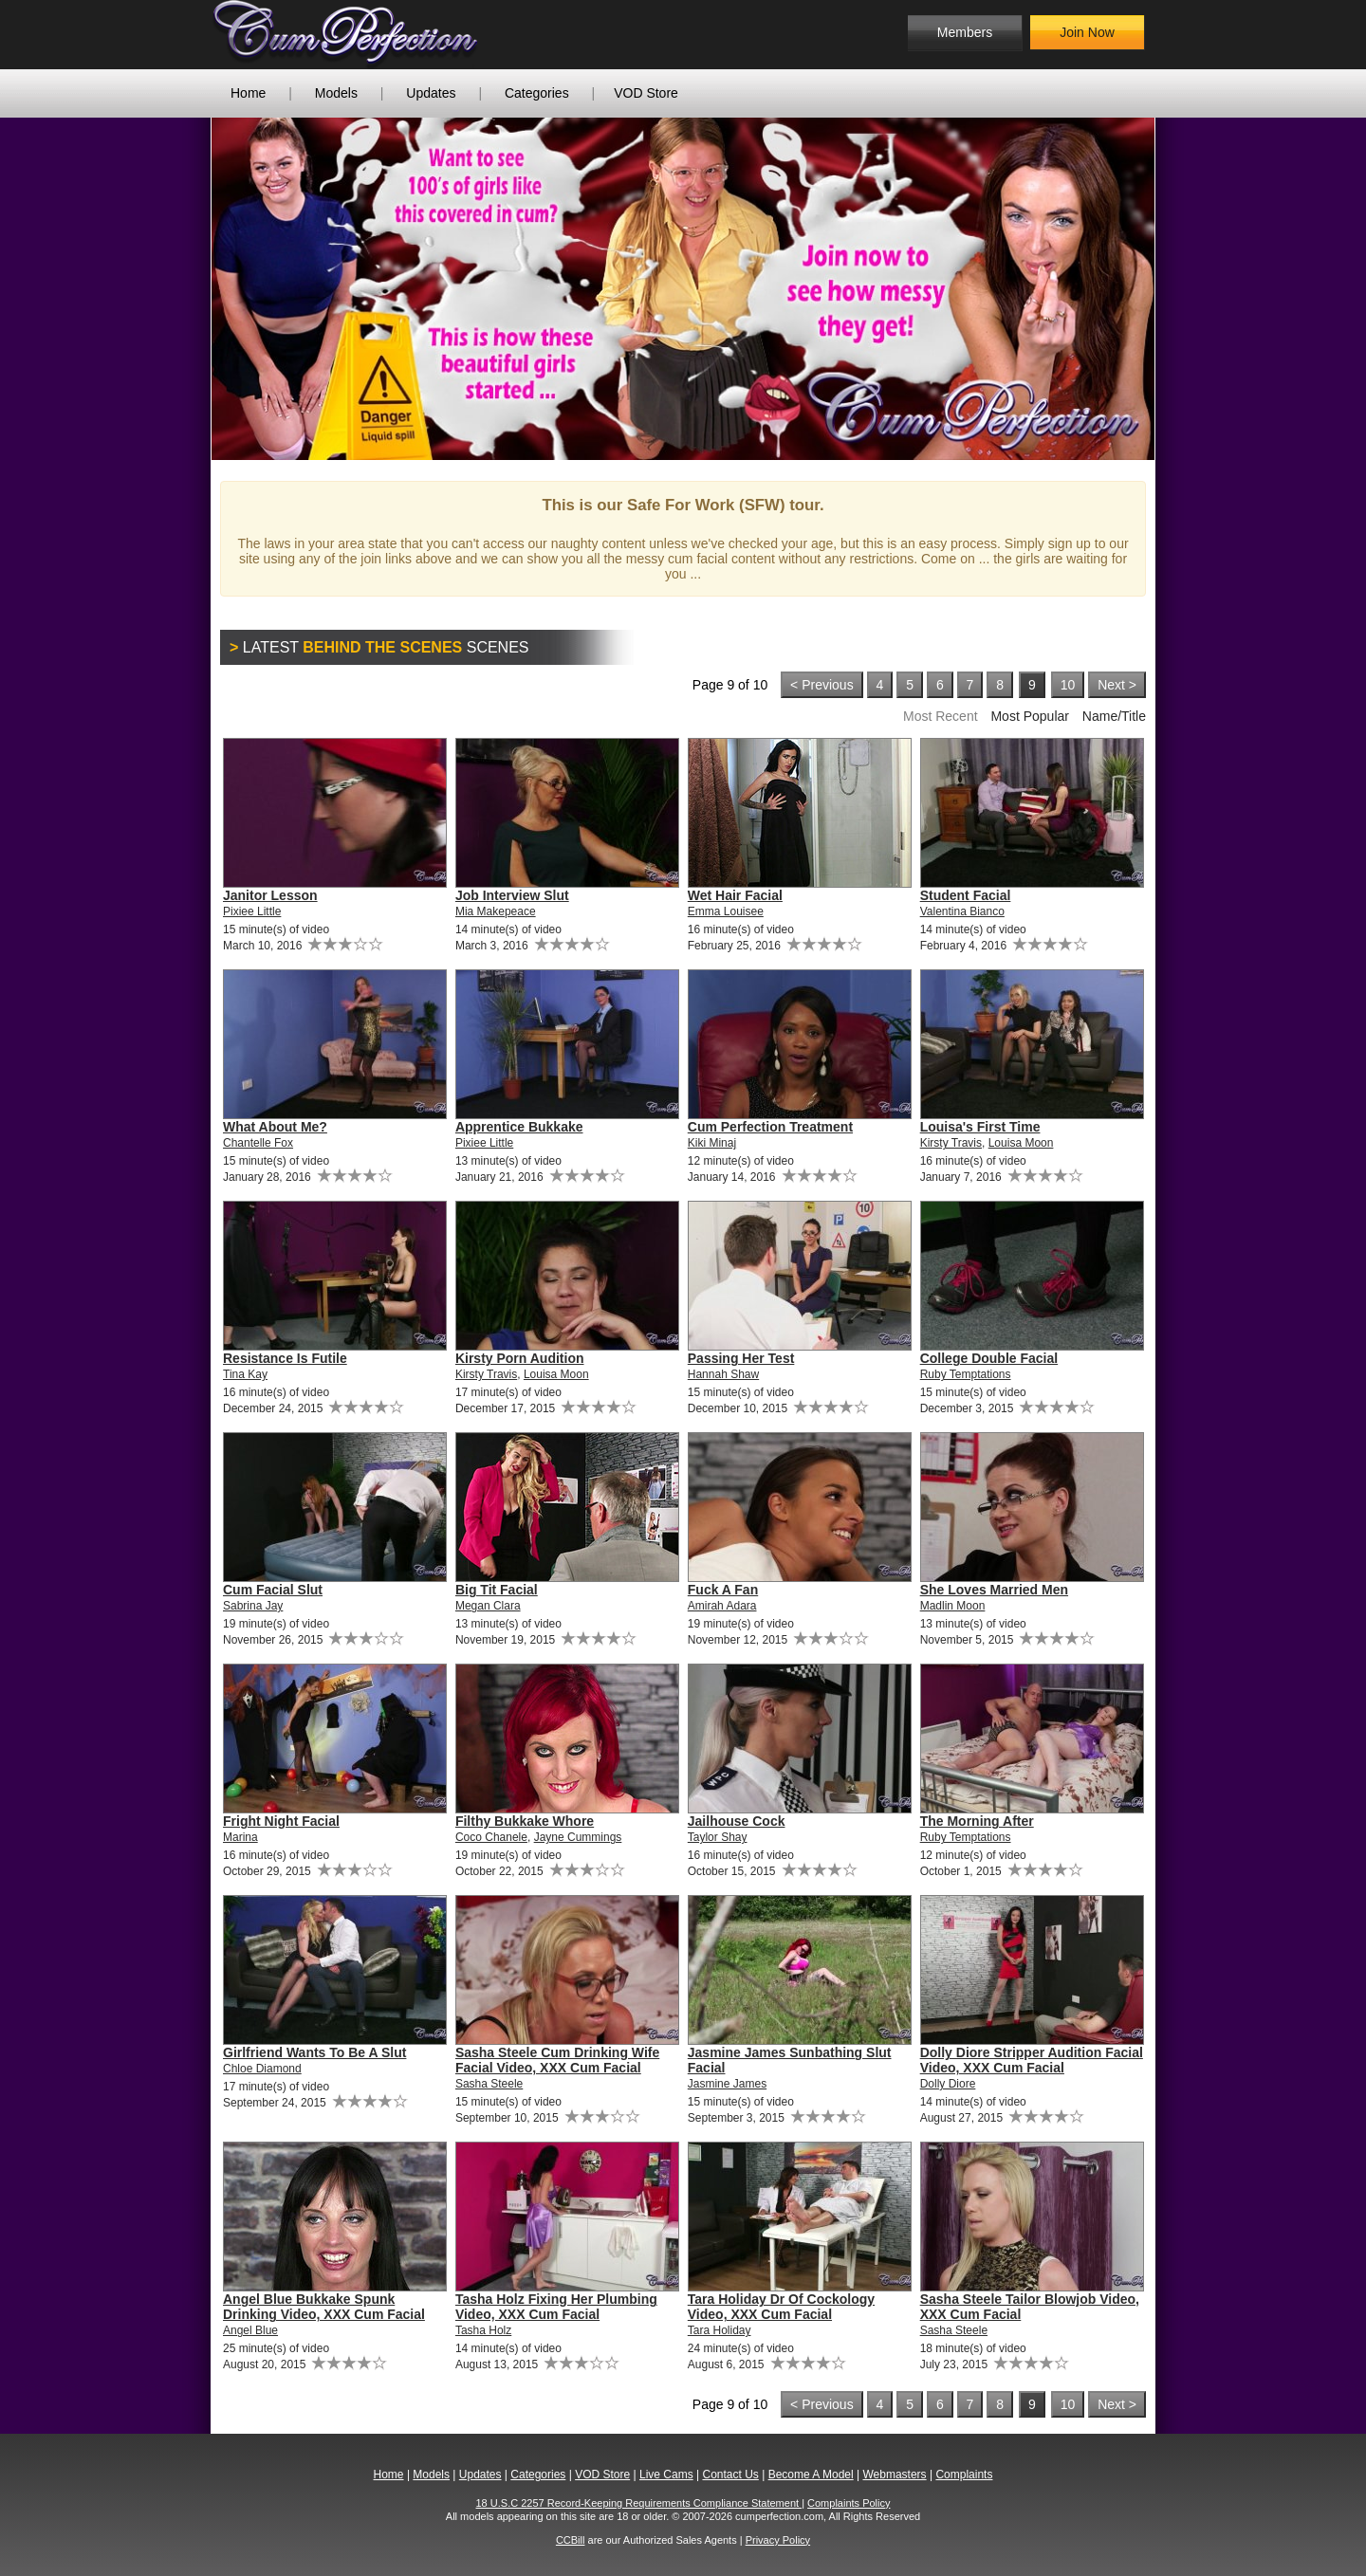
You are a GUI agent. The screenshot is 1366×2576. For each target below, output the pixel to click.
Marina (240, 1837)
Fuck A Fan (723, 1589)
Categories (537, 93)
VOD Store (646, 93)
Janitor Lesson (270, 895)
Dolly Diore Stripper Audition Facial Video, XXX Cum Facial (1031, 2060)
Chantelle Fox (258, 1143)
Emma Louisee (726, 911)
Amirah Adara (722, 1605)
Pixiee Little (252, 911)
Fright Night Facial (281, 1821)
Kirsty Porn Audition (519, 1358)
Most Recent (940, 716)
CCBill (570, 2540)
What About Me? (275, 1126)
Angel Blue (250, 2330)
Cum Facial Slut (273, 1589)
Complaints (963, 2474)
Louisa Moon (1021, 1143)
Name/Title (1114, 716)
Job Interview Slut (512, 895)
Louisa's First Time (980, 1126)
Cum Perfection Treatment (770, 1126)
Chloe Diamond (262, 2068)
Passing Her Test (741, 1358)
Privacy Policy (778, 2540)
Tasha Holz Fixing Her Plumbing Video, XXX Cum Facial (556, 2306)
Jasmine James (727, 2083)
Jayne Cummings (578, 1837)
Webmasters (894, 2474)
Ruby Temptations (965, 1374)
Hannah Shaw (723, 1374)
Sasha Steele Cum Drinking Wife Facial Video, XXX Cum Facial (557, 2060)
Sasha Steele (489, 2083)
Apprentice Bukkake (519, 1126)
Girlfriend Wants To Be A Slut (314, 2052)
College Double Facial (989, 1358)
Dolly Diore (948, 2083)
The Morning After (977, 1821)
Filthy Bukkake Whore (524, 1821)
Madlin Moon (953, 1605)
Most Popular (1029, 716)
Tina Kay (245, 1374)
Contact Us (730, 2474)
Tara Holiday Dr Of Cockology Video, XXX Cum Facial (781, 2306)
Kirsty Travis (951, 1143)
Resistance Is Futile (285, 1358)
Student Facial (965, 895)
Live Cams (666, 2474)
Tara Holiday (719, 2330)
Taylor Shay (718, 1837)
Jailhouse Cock (736, 1821)
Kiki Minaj (712, 1143)
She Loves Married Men (994, 1589)
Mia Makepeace (495, 911)
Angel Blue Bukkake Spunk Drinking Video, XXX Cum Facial (324, 2306)
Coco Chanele (491, 1837)
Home (248, 93)
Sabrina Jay (253, 1605)
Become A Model (811, 2474)
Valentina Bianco (962, 911)
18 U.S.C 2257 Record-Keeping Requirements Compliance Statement (639, 2503)
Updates (430, 93)
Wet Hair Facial (735, 895)
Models (336, 93)
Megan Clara (488, 1605)
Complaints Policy (848, 2503)
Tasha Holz (483, 2330)
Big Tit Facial (496, 1589)
